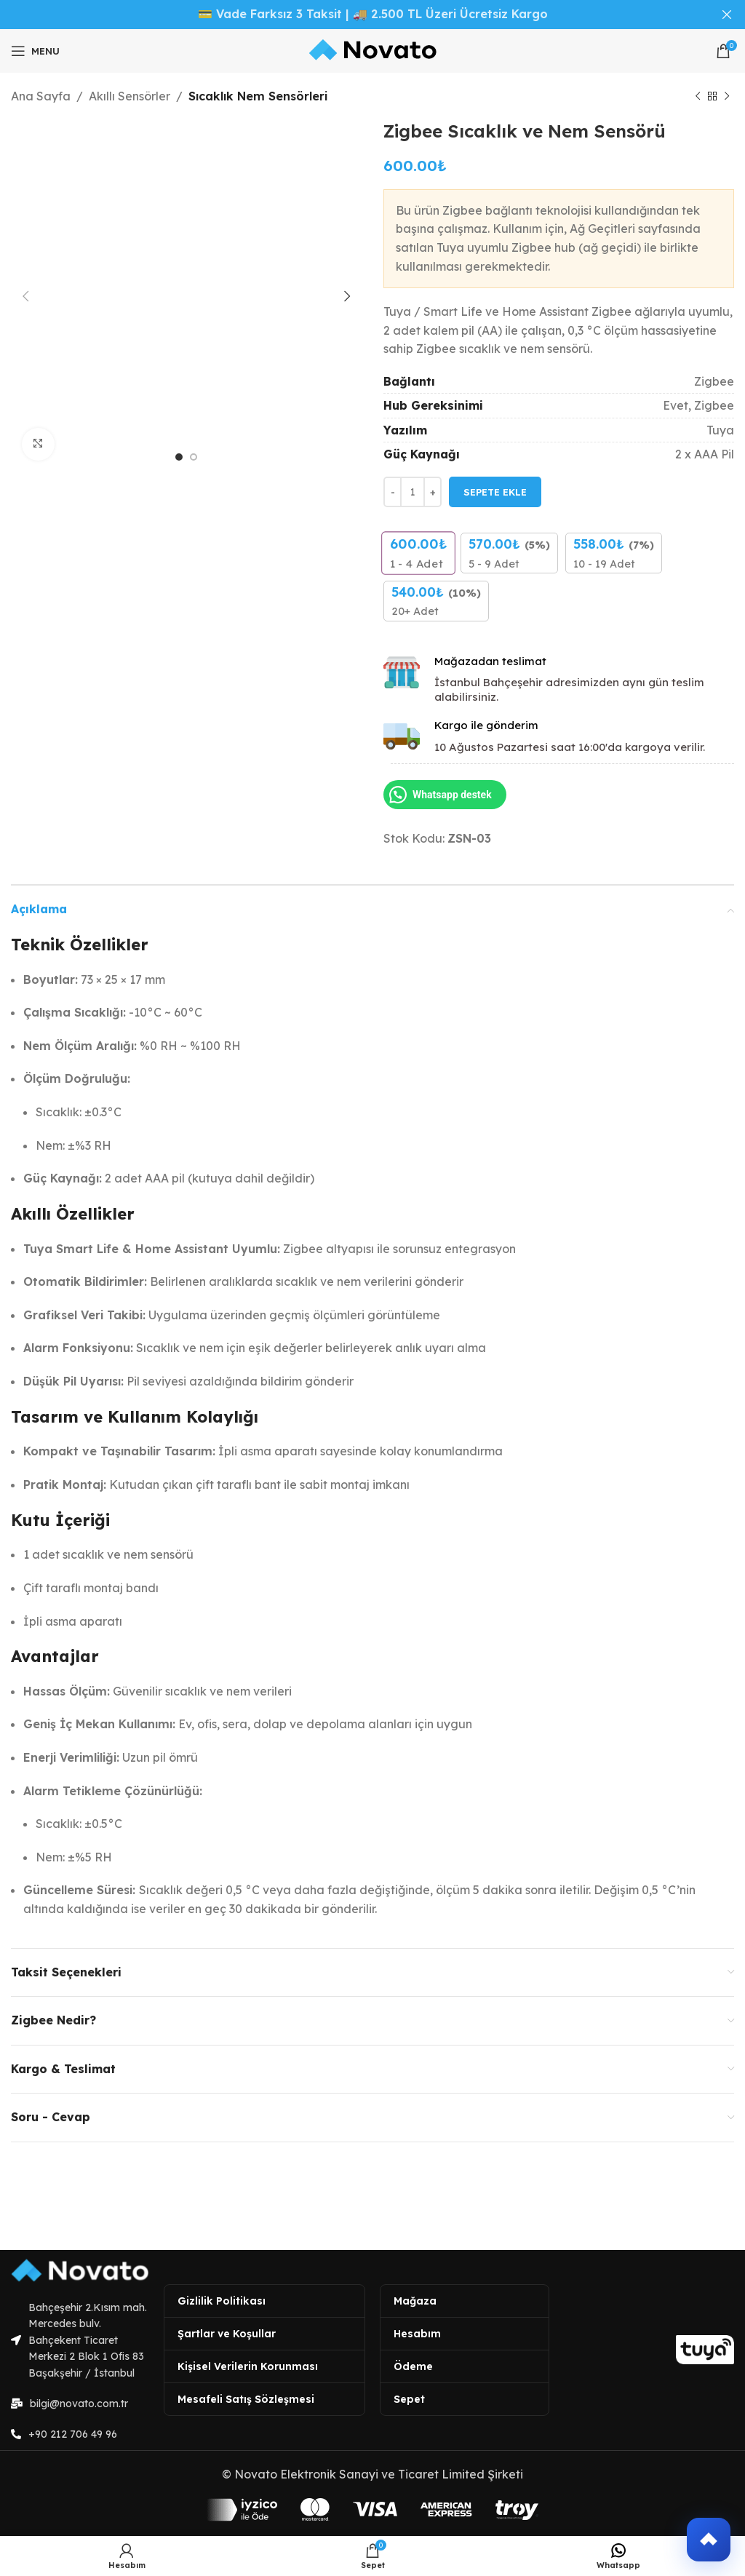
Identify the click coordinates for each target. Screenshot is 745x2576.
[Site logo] (373, 50)
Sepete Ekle (495, 491)
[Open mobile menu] (35, 50)
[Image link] (80, 2269)
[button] (708, 2539)
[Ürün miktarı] (412, 492)
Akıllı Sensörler (129, 96)
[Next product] (727, 97)
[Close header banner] (727, 14)
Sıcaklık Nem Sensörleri (257, 96)
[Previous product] (697, 97)
